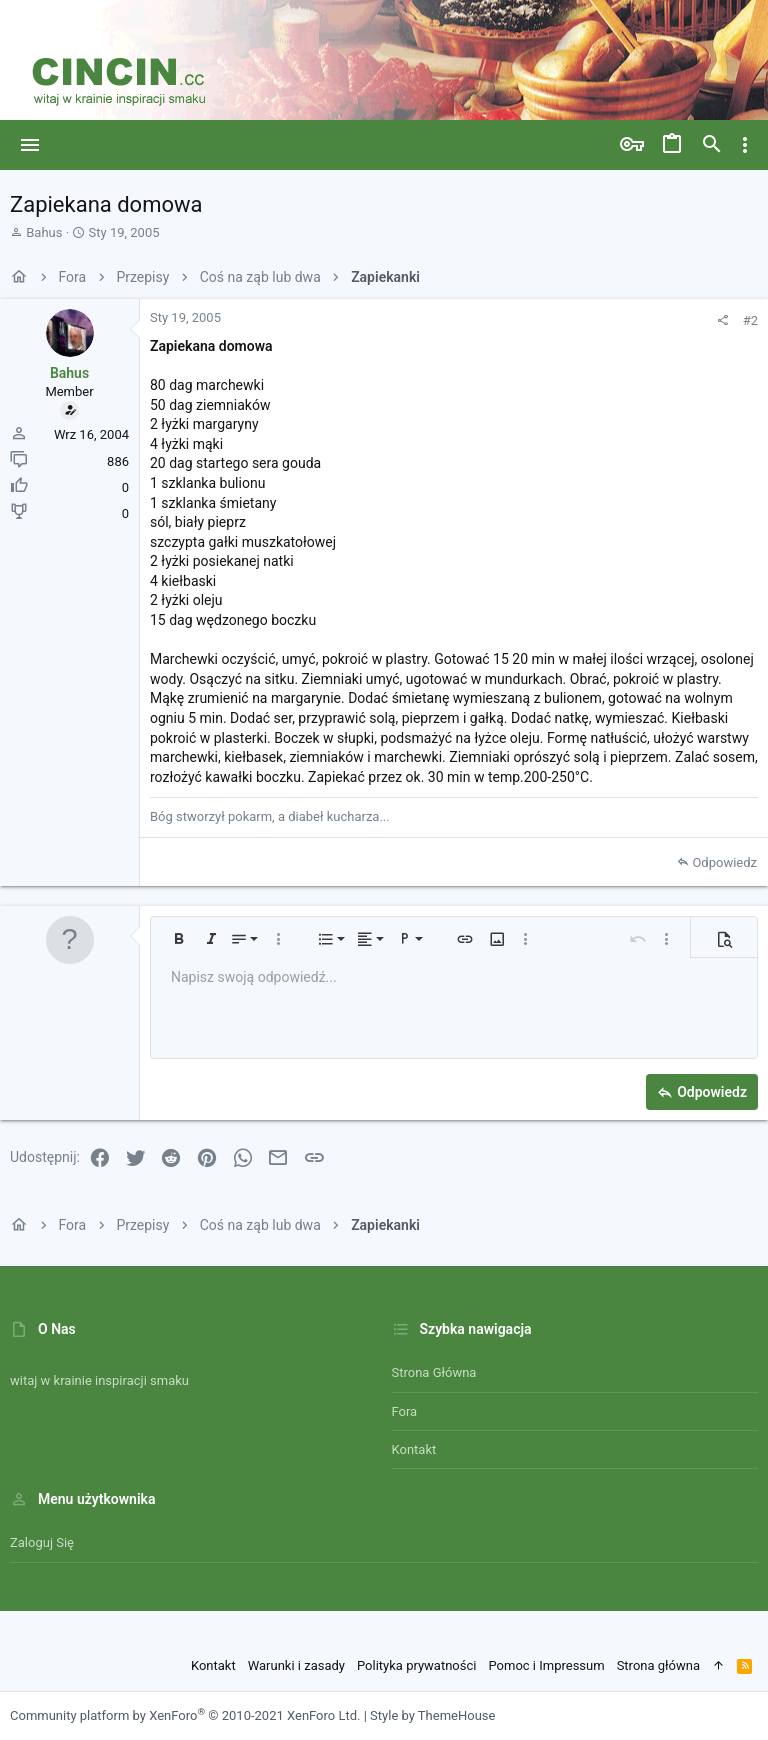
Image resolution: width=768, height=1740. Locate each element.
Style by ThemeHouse (432, 1715)
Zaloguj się (42, 1542)
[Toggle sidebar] (745, 145)
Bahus (44, 232)
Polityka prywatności (416, 1665)
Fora (405, 1411)
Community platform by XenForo (185, 1715)
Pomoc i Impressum (546, 1665)
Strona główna (434, 1372)
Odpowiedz (724, 862)
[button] (30, 145)
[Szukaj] (712, 145)
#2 (750, 320)
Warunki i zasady (296, 1665)
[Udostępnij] (722, 320)
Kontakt (414, 1449)
